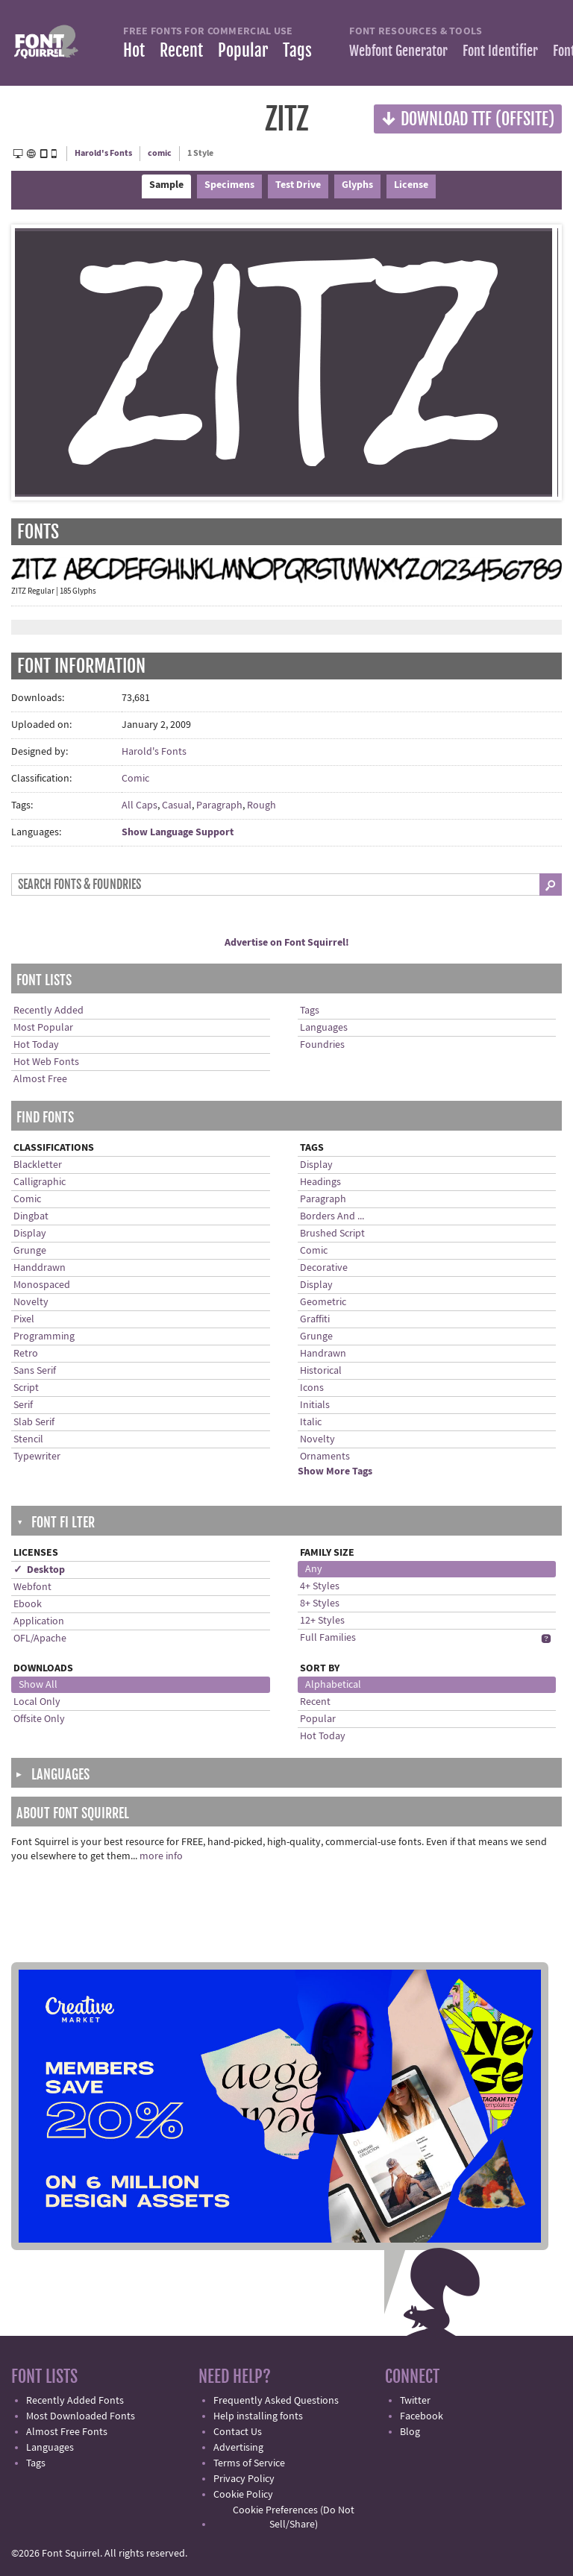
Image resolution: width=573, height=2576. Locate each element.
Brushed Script (332, 1233)
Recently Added (48, 1010)
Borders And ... (332, 1216)
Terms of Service (249, 2463)
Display (29, 1233)
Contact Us (237, 2432)
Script (26, 1388)
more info (161, 1856)
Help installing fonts (258, 2416)
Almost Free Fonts (66, 2432)
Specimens (229, 185)
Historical (321, 1370)
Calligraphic (39, 1182)
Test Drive (298, 185)
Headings (320, 1182)
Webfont (32, 1587)
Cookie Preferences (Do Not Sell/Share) (293, 2517)
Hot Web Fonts (46, 1062)
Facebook (421, 2416)
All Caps (139, 805)
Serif (23, 1405)
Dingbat (30, 1216)
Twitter (415, 2400)
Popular (243, 50)
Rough (261, 805)
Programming (44, 1336)
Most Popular (43, 1027)
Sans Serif (34, 1370)
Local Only (36, 1702)
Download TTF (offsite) (467, 118)
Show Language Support (178, 832)
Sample (166, 185)
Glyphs (357, 185)
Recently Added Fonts (75, 2400)
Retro (25, 1353)
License (411, 185)
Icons (312, 1388)
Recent (181, 50)
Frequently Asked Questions (276, 2400)
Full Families (328, 1637)
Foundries (322, 1045)
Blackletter (37, 1165)
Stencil (28, 1439)
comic (160, 153)
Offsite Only (39, 1719)
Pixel (23, 1319)
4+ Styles (319, 1586)
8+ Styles (319, 1603)
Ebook (27, 1604)
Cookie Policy (243, 2494)
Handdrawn (39, 1268)
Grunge (29, 1250)
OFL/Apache (39, 1638)
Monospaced (41, 1285)
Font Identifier (500, 51)
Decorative (324, 1268)
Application (38, 1621)
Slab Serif (33, 1422)
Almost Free (40, 1079)
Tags (297, 50)
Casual (177, 805)
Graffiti (315, 1319)
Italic (311, 1422)
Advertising (238, 2447)
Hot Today (36, 1045)
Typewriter (36, 1456)
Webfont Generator (398, 51)
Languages (324, 1027)
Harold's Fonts (103, 153)
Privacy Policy (244, 2479)
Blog (410, 2432)
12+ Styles (322, 1620)
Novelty (30, 1302)
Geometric (323, 1302)
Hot (134, 50)
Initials (315, 1405)
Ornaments (325, 1456)
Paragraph (219, 805)
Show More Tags (335, 1471)
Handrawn (323, 1353)
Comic (135, 778)
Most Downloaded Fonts (80, 2416)
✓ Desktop (39, 1569)
